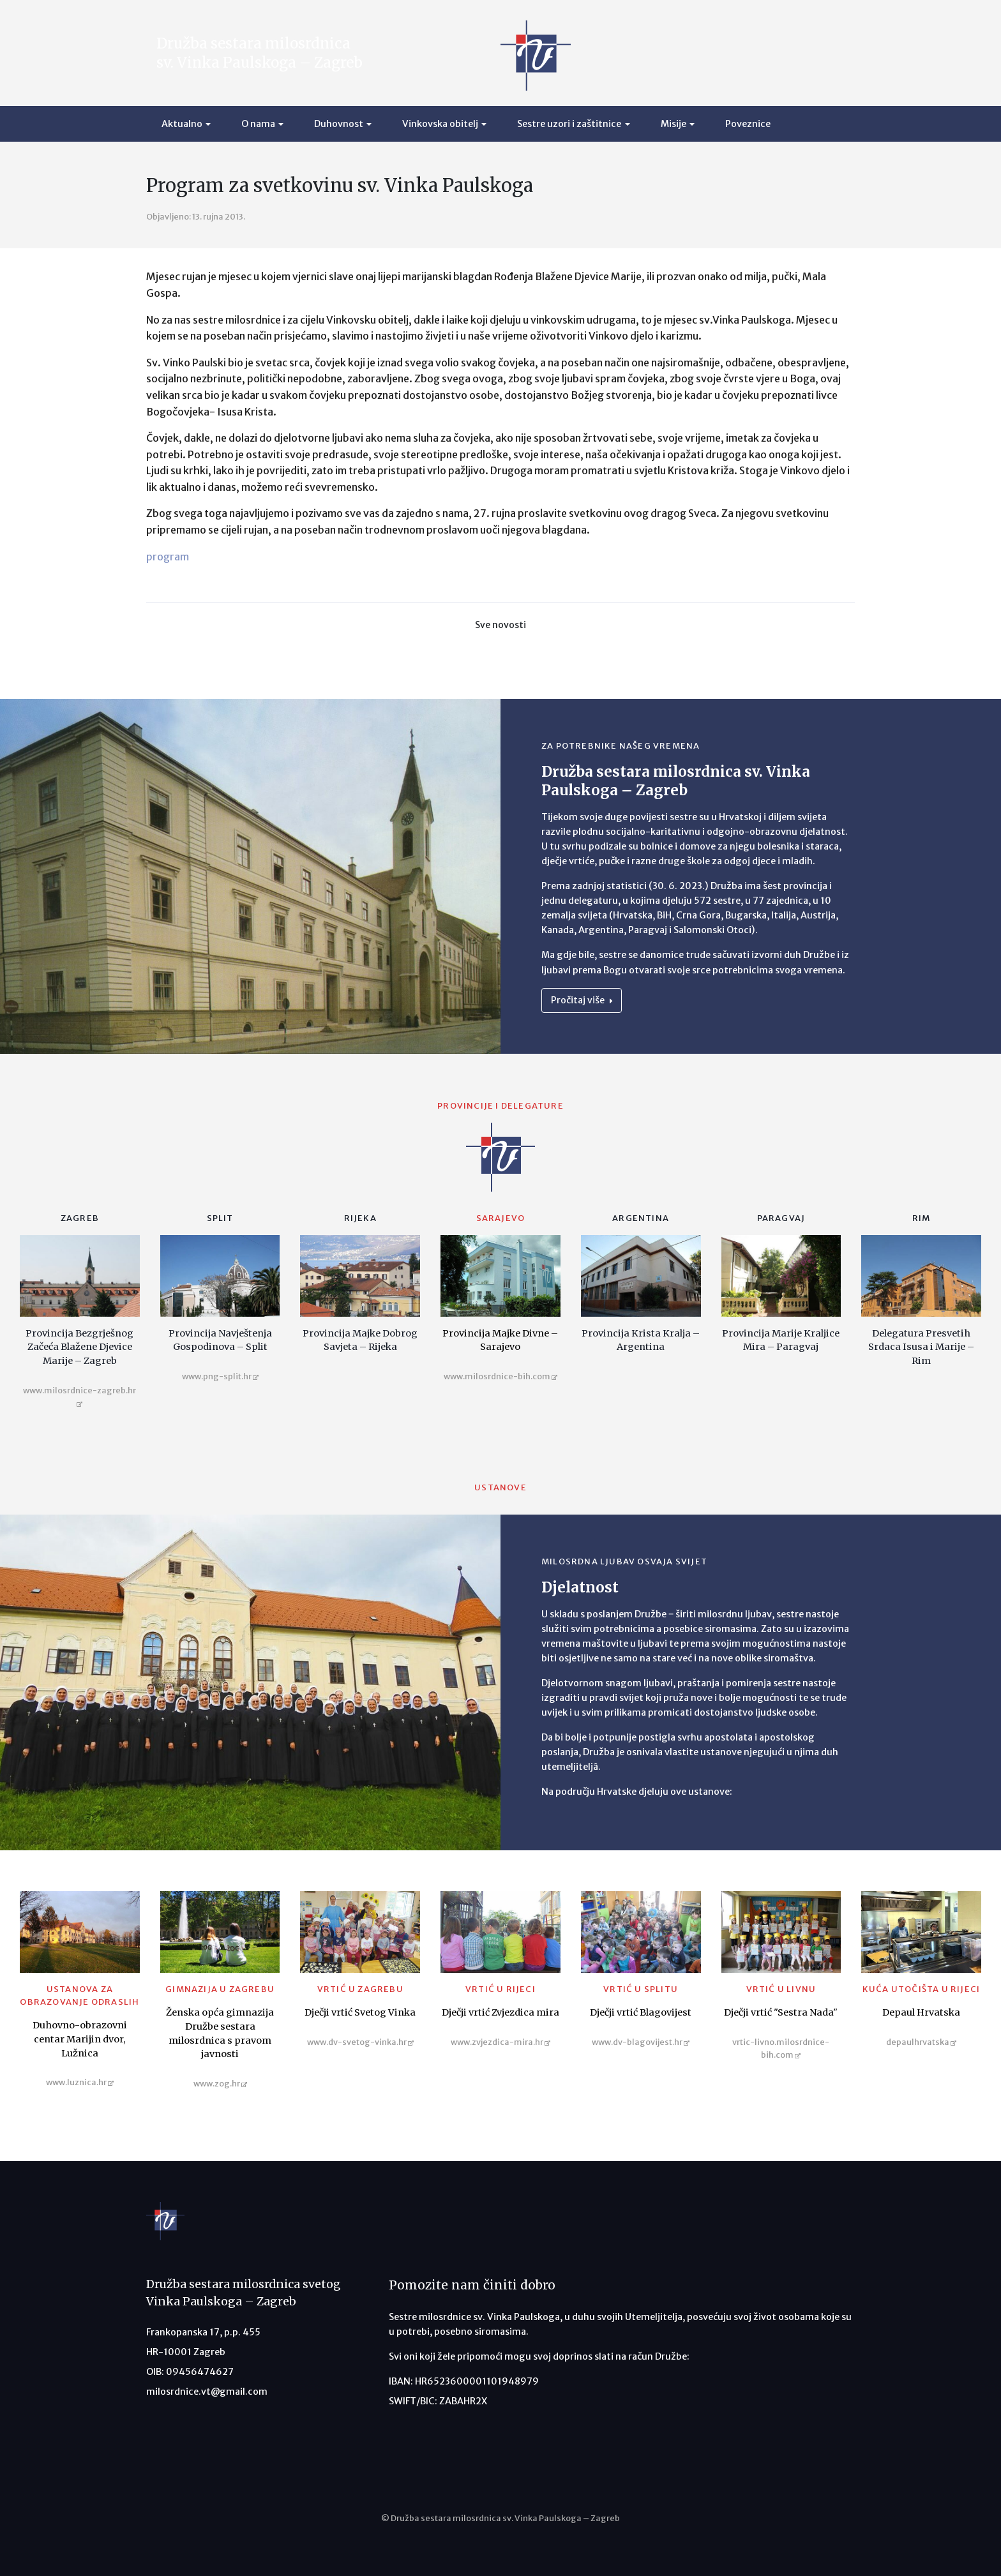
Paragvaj (781, 1218)
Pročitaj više (581, 1000)
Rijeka (360, 1218)
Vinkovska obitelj (440, 124)
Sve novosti (500, 625)
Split (220, 1218)
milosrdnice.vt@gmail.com (206, 2391)
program (167, 556)
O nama (258, 124)
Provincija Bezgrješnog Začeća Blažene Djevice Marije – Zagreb (79, 1347)
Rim (921, 1218)
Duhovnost (338, 124)
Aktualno (182, 124)
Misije (673, 124)
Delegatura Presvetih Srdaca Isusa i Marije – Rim (921, 1347)
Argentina (640, 1218)
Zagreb (80, 1218)
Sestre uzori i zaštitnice (569, 124)
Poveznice (748, 124)
